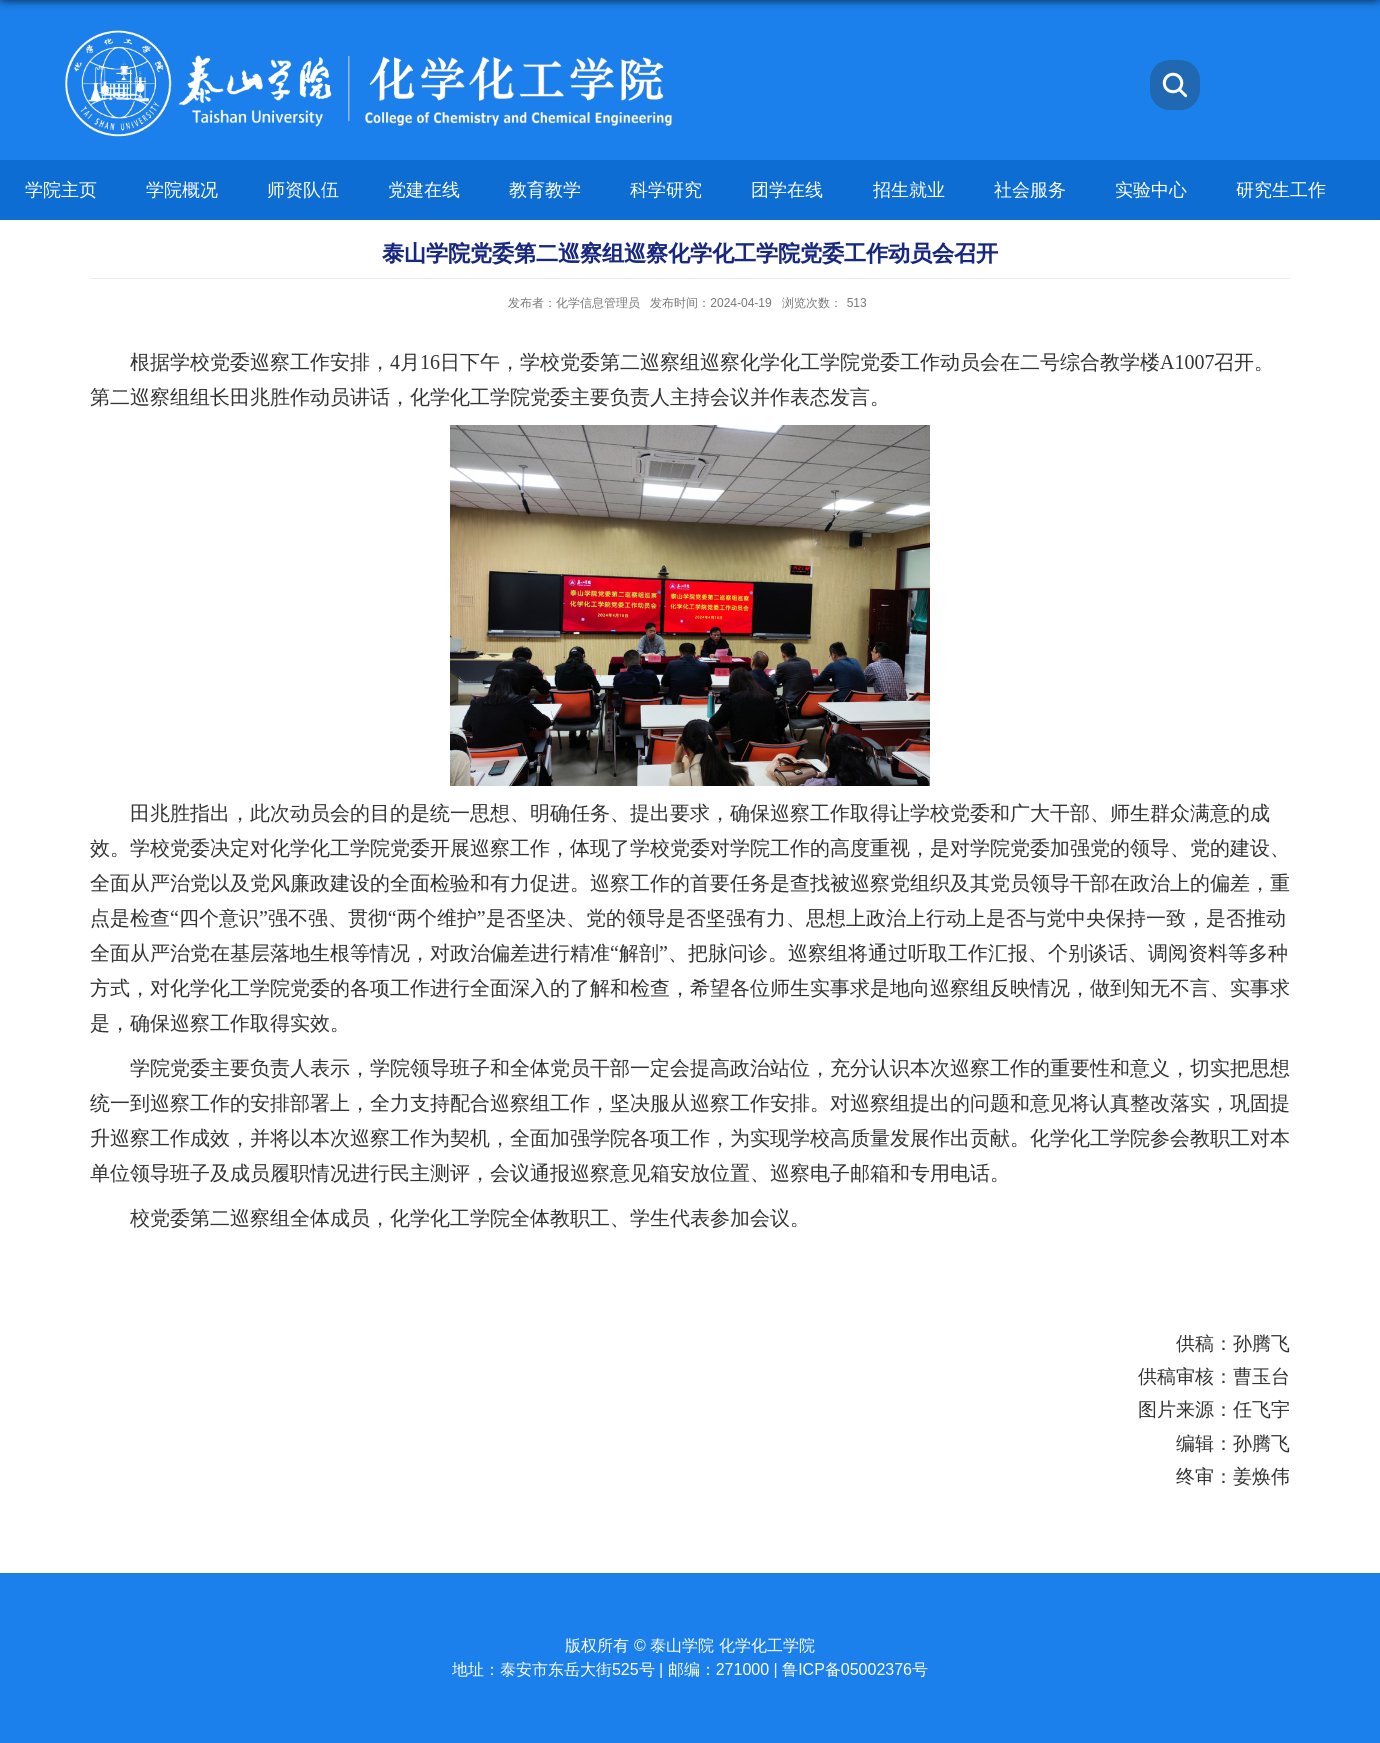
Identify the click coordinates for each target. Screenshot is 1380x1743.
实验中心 (1151, 190)
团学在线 (787, 190)
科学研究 (666, 190)
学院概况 (182, 190)
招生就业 (909, 190)
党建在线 (424, 190)
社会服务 (1030, 190)
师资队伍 (303, 190)
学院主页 (61, 190)
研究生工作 (1281, 190)
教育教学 (545, 190)
